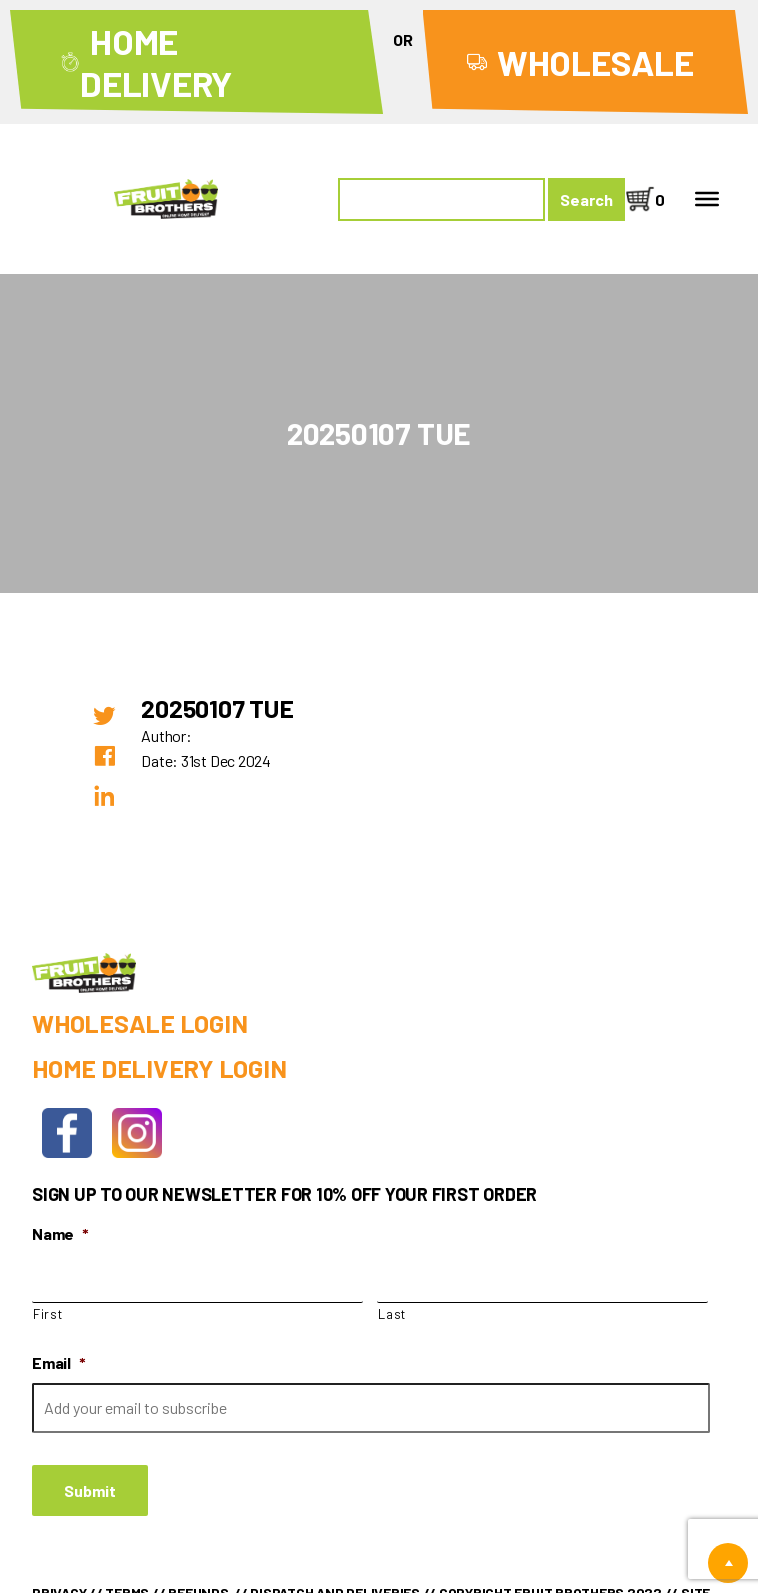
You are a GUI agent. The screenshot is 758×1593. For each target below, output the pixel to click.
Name (60, 1233)
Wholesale (595, 62)
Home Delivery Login (159, 1068)
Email (59, 1362)
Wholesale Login (139, 1023)
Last (392, 1314)
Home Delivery (156, 62)
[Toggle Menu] (707, 199)
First (47, 1314)
